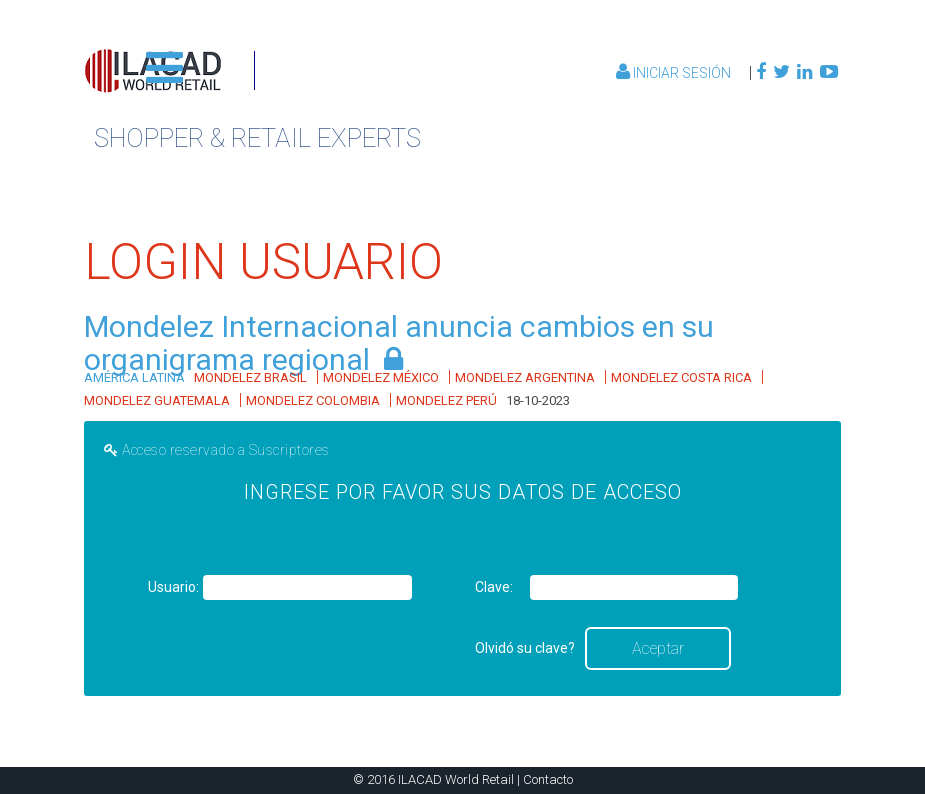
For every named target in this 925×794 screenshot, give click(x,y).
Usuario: (173, 587)
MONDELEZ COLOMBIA (313, 400)
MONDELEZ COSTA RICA (681, 377)
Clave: (494, 587)
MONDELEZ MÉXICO (381, 377)
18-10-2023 (538, 400)
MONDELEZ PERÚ (446, 400)
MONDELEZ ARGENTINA (525, 377)
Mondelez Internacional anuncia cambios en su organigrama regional (399, 343)
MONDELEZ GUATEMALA (157, 400)
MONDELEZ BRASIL (250, 377)
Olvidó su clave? (525, 648)
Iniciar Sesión (675, 73)
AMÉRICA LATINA (134, 377)
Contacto (548, 779)
